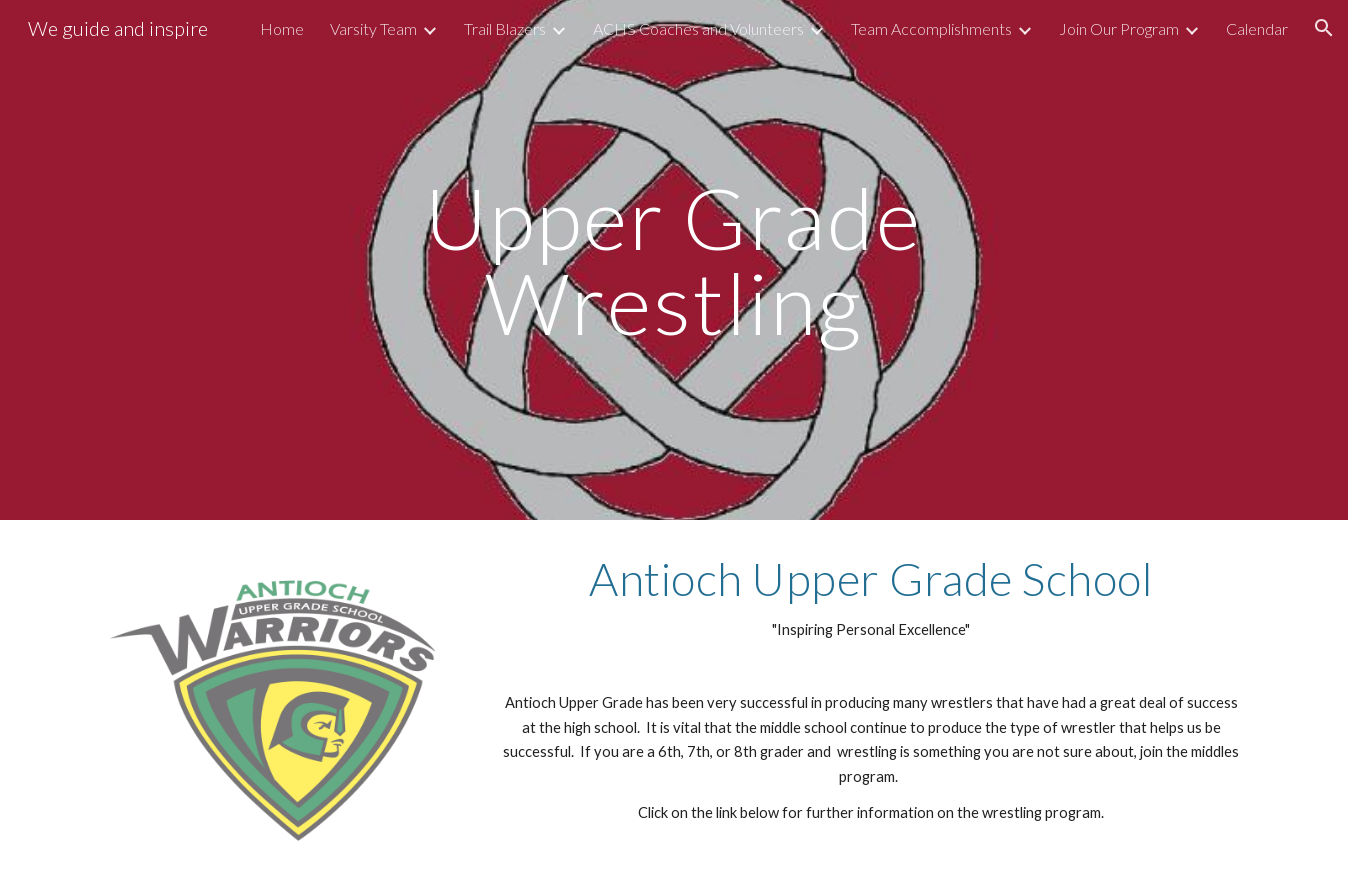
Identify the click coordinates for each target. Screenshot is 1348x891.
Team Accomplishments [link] (931, 28)
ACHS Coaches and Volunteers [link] (698, 28)
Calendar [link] (1257, 28)
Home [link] (282, 28)
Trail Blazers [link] (505, 28)
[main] (674, 260)
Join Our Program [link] (1119, 28)
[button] (1324, 28)
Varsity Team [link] (373, 28)
